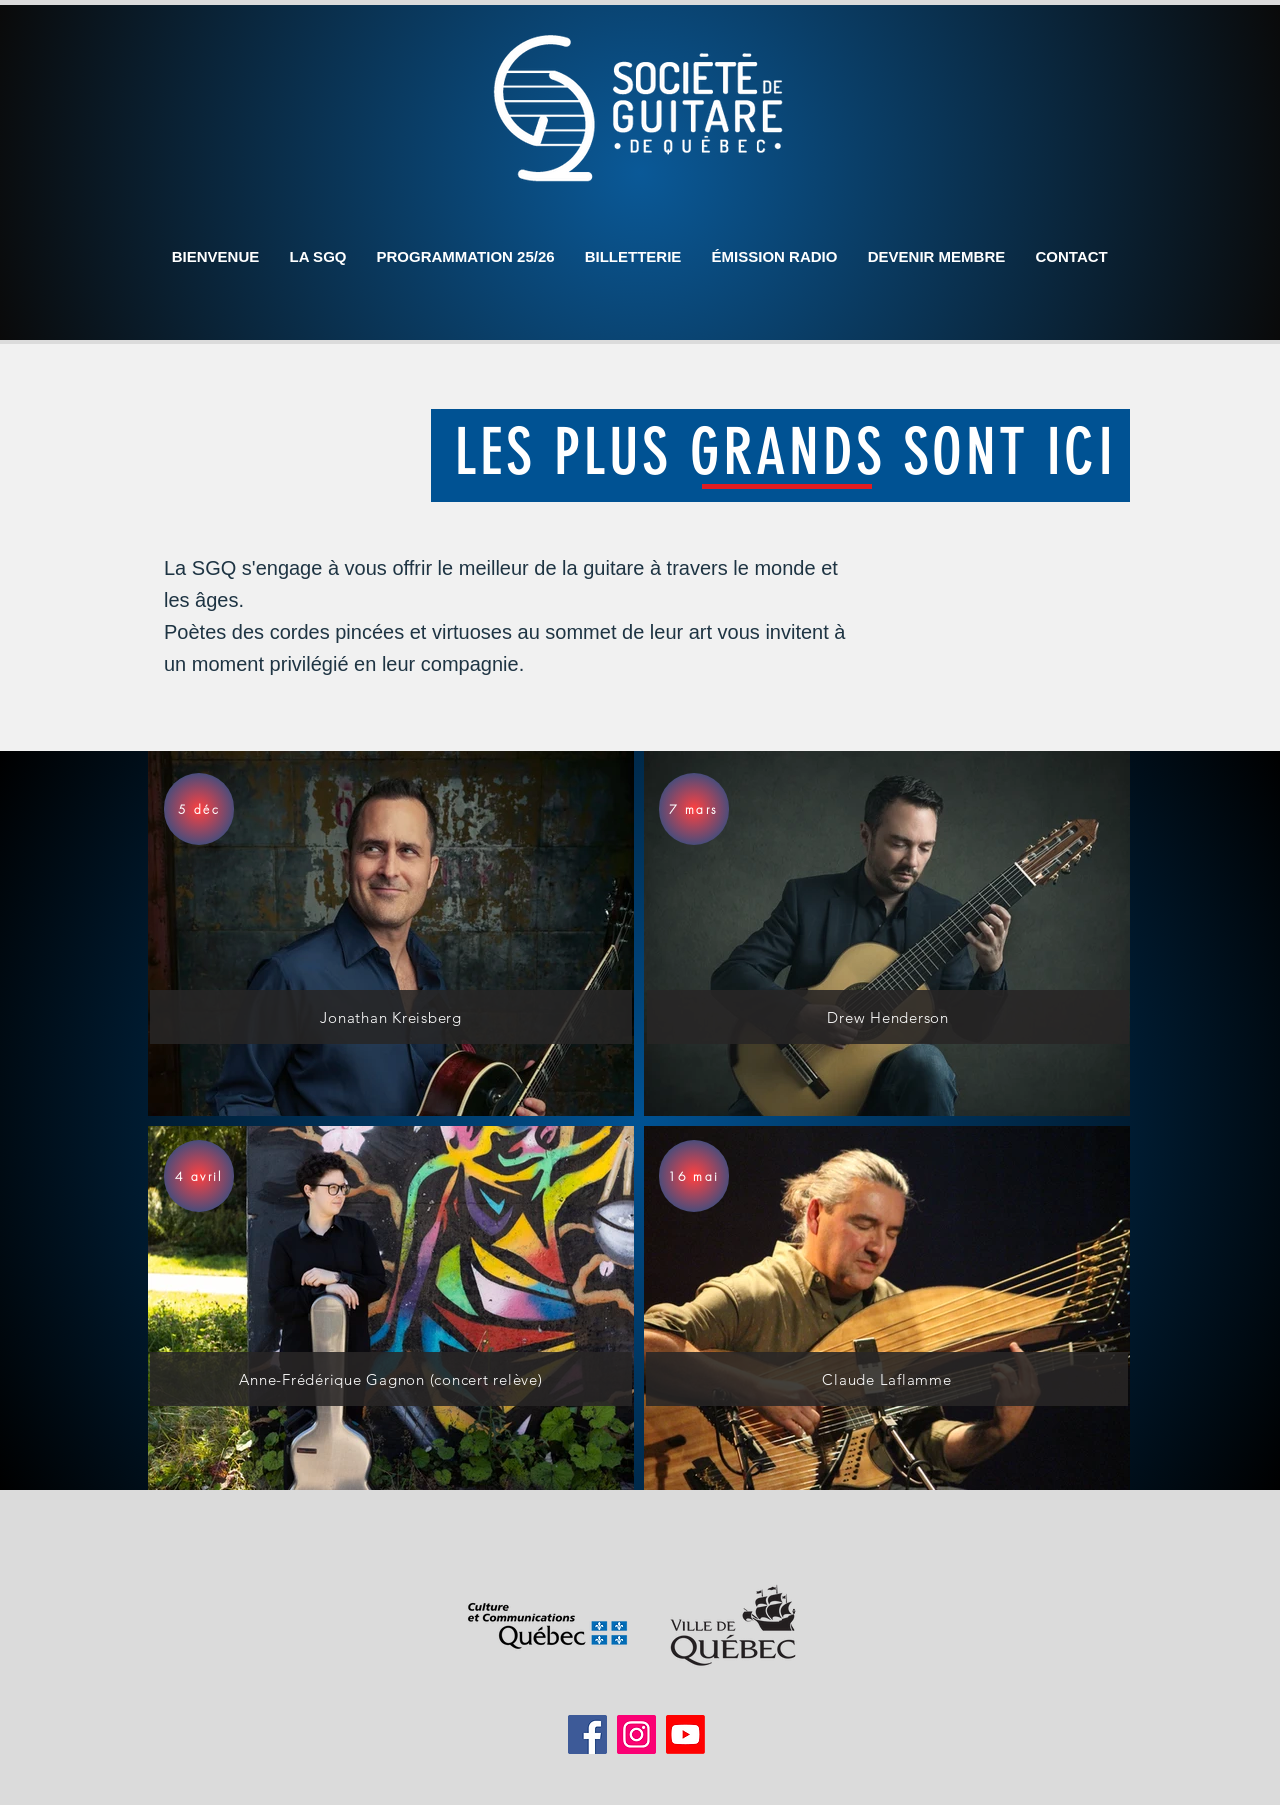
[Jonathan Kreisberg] (391, 1017)
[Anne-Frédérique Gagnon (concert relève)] (391, 1379)
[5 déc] (199, 809)
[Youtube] (685, 1734)
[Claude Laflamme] (887, 1379)
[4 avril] (199, 1176)
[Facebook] (587, 1734)
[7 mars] (694, 809)
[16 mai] (694, 1176)
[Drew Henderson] (888, 1017)
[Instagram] (636, 1734)
